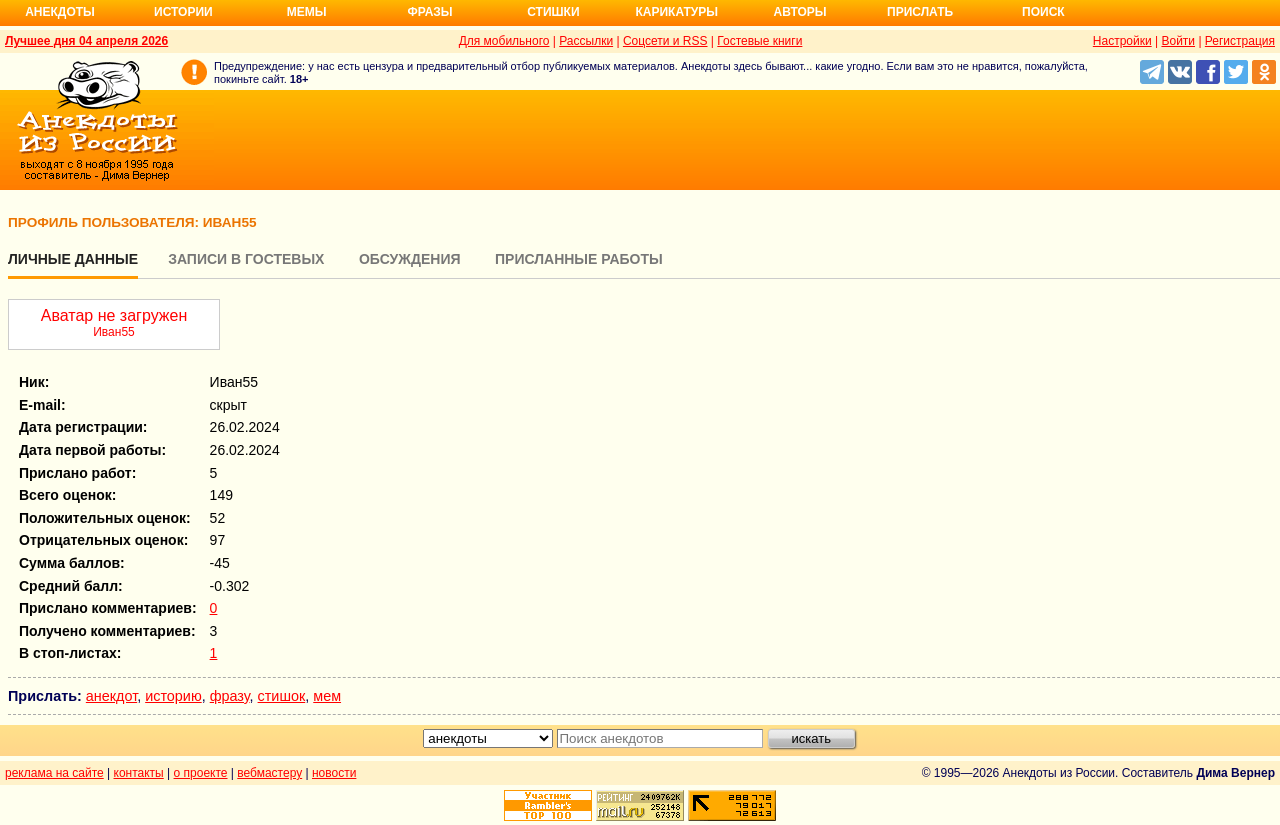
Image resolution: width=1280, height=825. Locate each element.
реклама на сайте (54, 773)
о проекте (201, 773)
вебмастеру (269, 773)
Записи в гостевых (246, 259)
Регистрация (1240, 41)
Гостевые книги (759, 41)
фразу (230, 696)
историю (173, 696)
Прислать (920, 12)
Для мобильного (504, 41)
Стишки (553, 12)
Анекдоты (60, 12)
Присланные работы (579, 259)
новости (334, 773)
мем (327, 696)
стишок (282, 696)
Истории (183, 12)
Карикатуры (676, 12)
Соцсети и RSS (665, 41)
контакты (139, 773)
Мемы (307, 12)
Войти (1178, 41)
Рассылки (586, 41)
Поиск (1043, 12)
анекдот (111, 696)
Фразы (429, 12)
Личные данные (73, 259)
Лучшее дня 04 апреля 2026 (86, 41)
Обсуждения (410, 259)
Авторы (800, 12)
